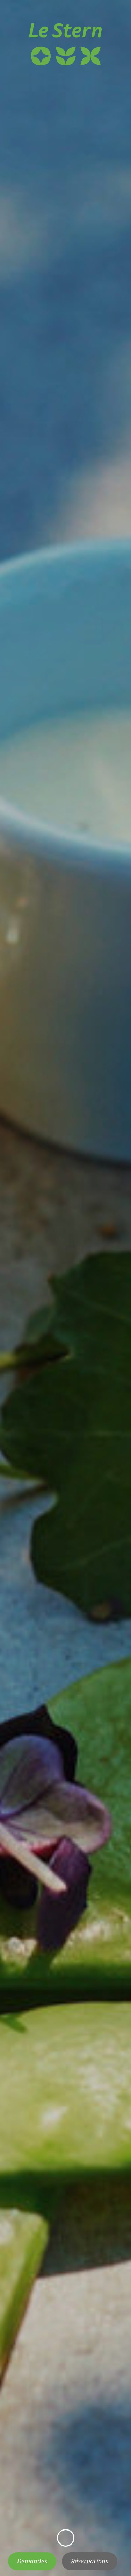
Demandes (32, 2561)
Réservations (89, 2561)
